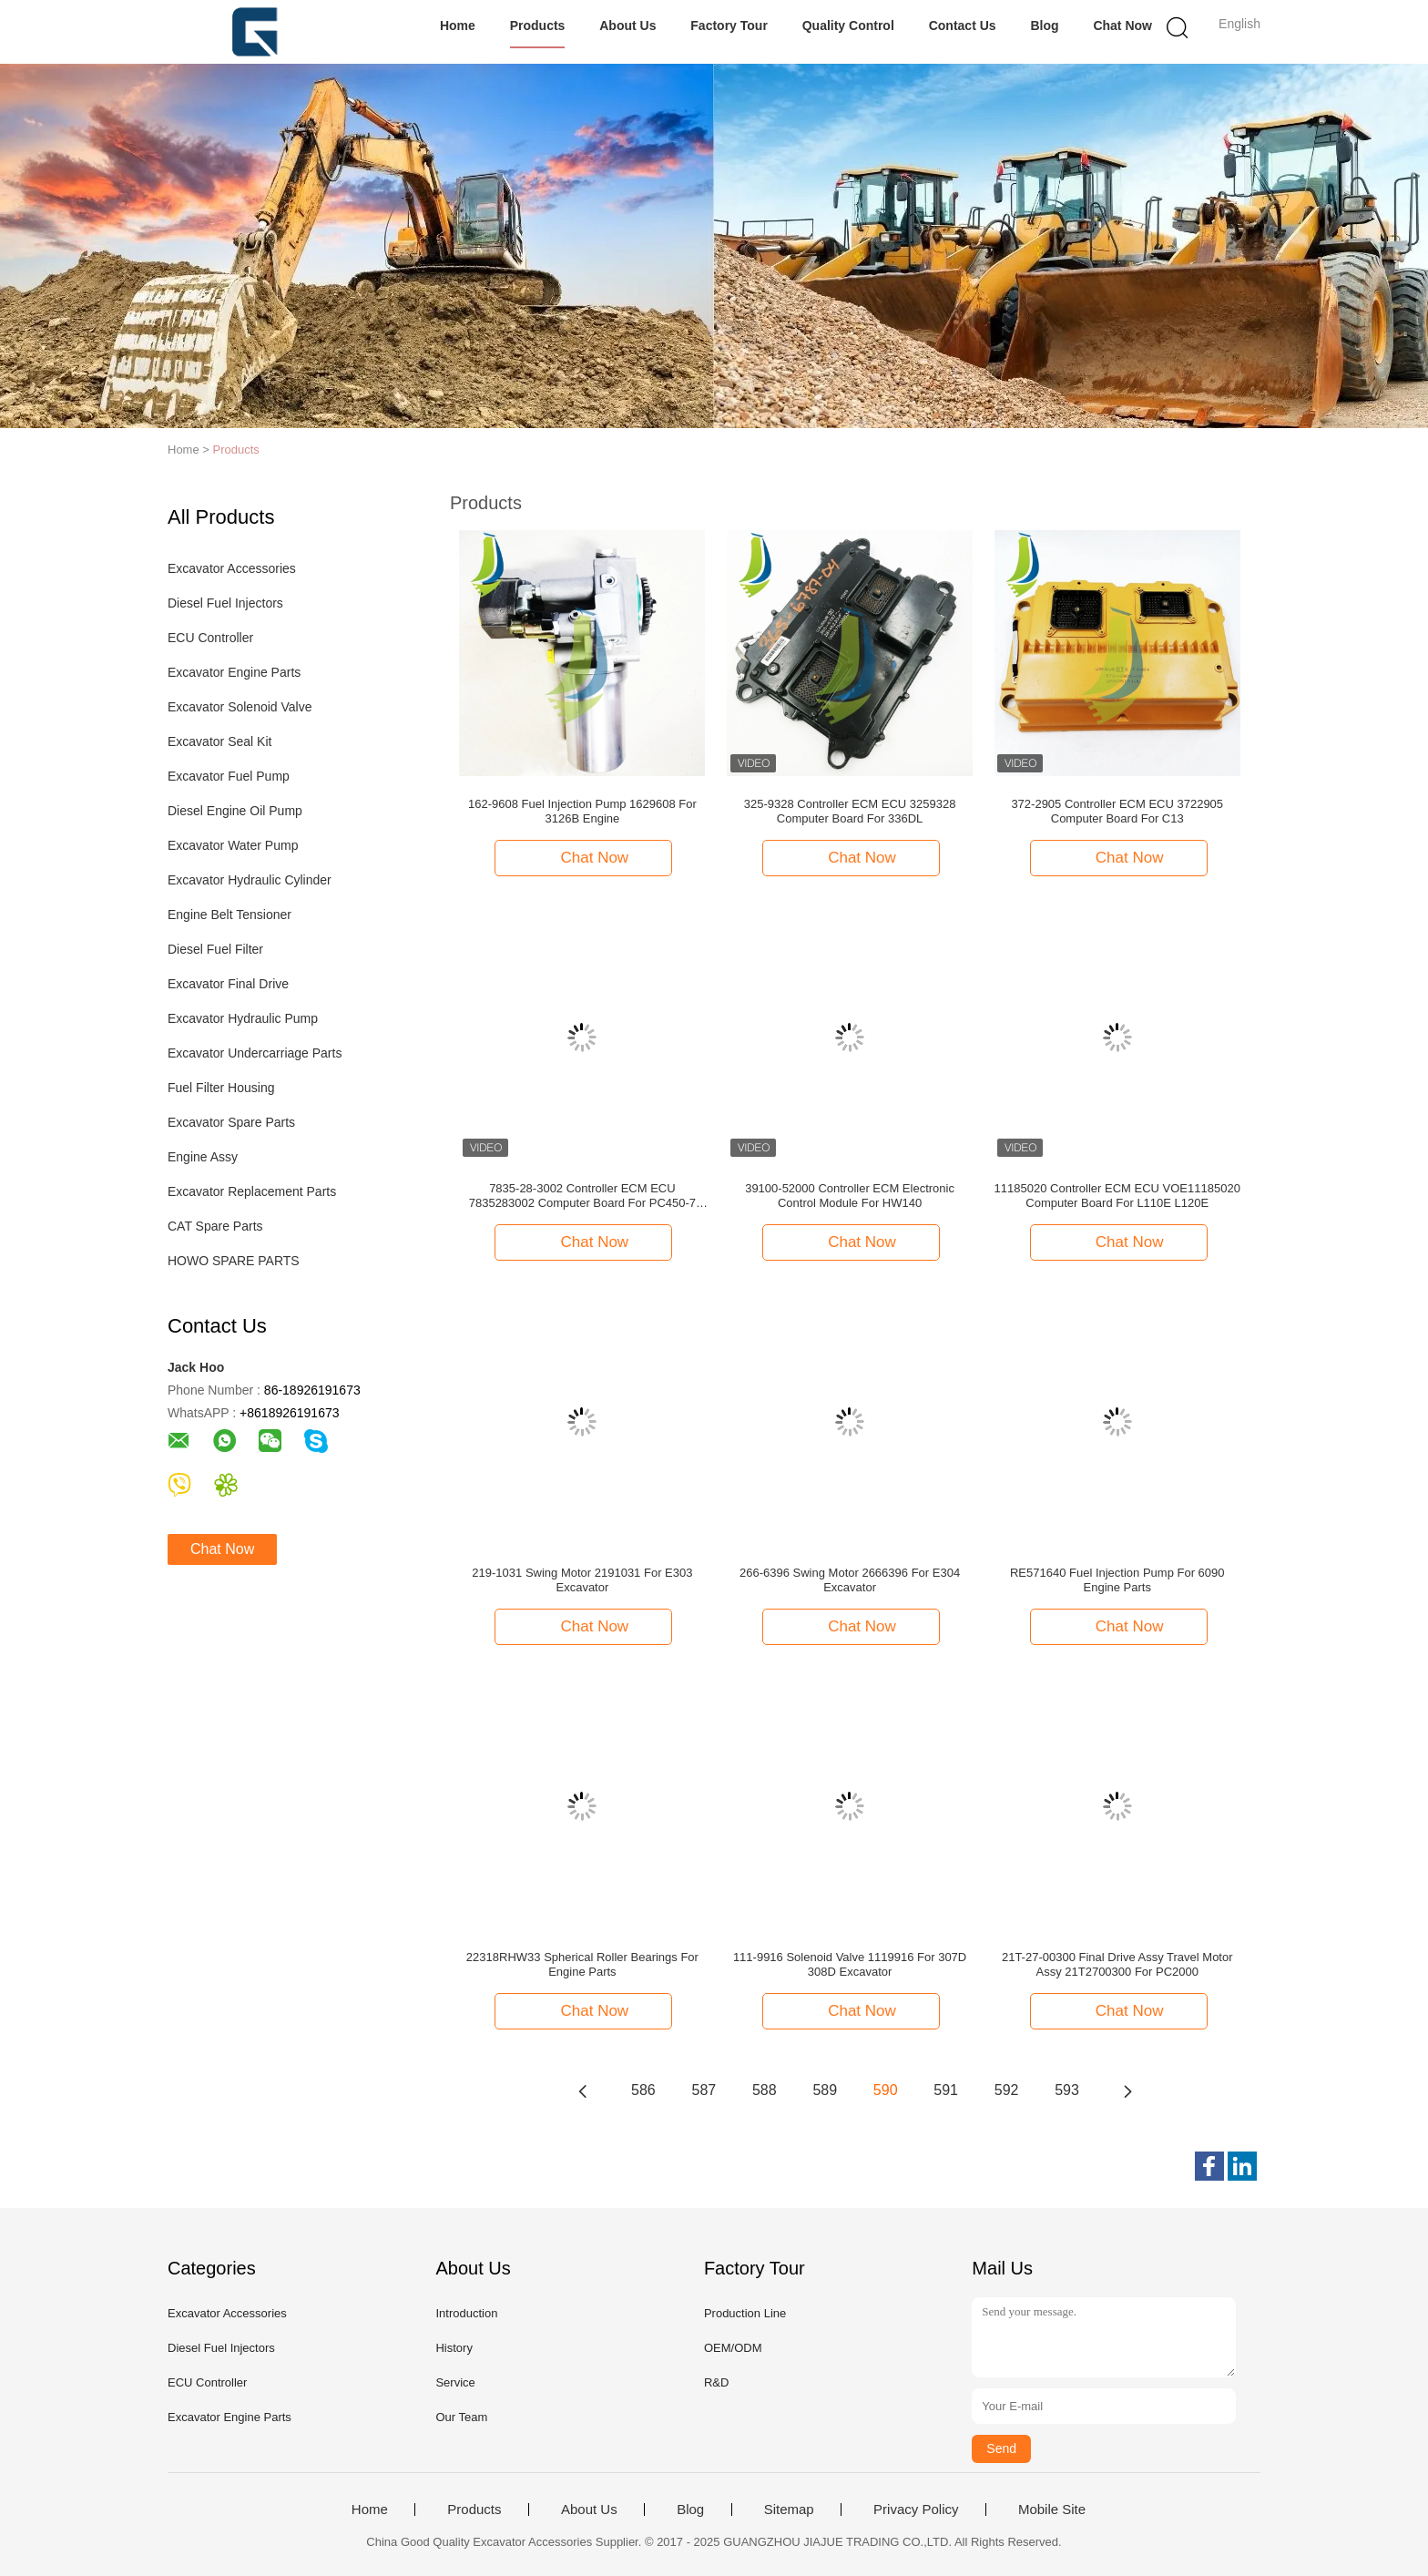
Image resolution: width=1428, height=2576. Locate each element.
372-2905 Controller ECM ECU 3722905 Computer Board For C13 (1117, 811)
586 (643, 2090)
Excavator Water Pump (233, 845)
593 (1067, 2090)
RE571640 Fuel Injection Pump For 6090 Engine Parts (1117, 1580)
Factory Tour (729, 25)
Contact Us (962, 25)
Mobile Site (1052, 2509)
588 (764, 2090)
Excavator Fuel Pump (229, 776)
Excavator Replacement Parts (252, 1191)
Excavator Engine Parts (234, 672)
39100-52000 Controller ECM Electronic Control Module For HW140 (849, 1195)
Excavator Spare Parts (231, 1122)
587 (704, 2090)
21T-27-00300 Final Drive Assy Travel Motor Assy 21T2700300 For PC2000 (1117, 1964)
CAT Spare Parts (215, 1226)
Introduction (466, 2313)
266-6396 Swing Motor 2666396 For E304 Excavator (850, 1580)
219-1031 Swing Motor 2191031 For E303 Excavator (582, 1580)
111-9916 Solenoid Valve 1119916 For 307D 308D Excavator (849, 1964)
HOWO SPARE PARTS (234, 1260)
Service (454, 2382)
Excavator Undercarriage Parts (255, 1053)
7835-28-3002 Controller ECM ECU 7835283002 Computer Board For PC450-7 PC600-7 (582, 1196)
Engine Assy (203, 1157)
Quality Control (848, 25)
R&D (716, 2382)
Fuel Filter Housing (221, 1087)
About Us (627, 25)
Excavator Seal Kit (219, 741)
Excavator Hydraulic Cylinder (250, 880)
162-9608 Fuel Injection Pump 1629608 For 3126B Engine (582, 811)
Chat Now (1122, 25)
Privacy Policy (915, 2509)
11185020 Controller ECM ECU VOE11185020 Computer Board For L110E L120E (1117, 1195)
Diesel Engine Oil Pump (235, 810)
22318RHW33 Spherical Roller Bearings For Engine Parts (582, 1964)
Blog (1044, 25)
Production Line (745, 2313)
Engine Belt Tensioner (229, 914)
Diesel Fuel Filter (215, 949)
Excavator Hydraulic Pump (243, 1018)
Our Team (461, 2417)
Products (538, 25)
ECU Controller (210, 637)
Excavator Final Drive (228, 983)
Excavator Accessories (232, 568)
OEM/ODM (733, 2348)
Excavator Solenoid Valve (240, 707)
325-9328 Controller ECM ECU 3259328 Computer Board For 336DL (850, 811)
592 (1006, 2090)
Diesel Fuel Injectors (225, 603)
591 (945, 2090)
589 (824, 2090)
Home (457, 25)
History (453, 2348)
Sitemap (789, 2509)
